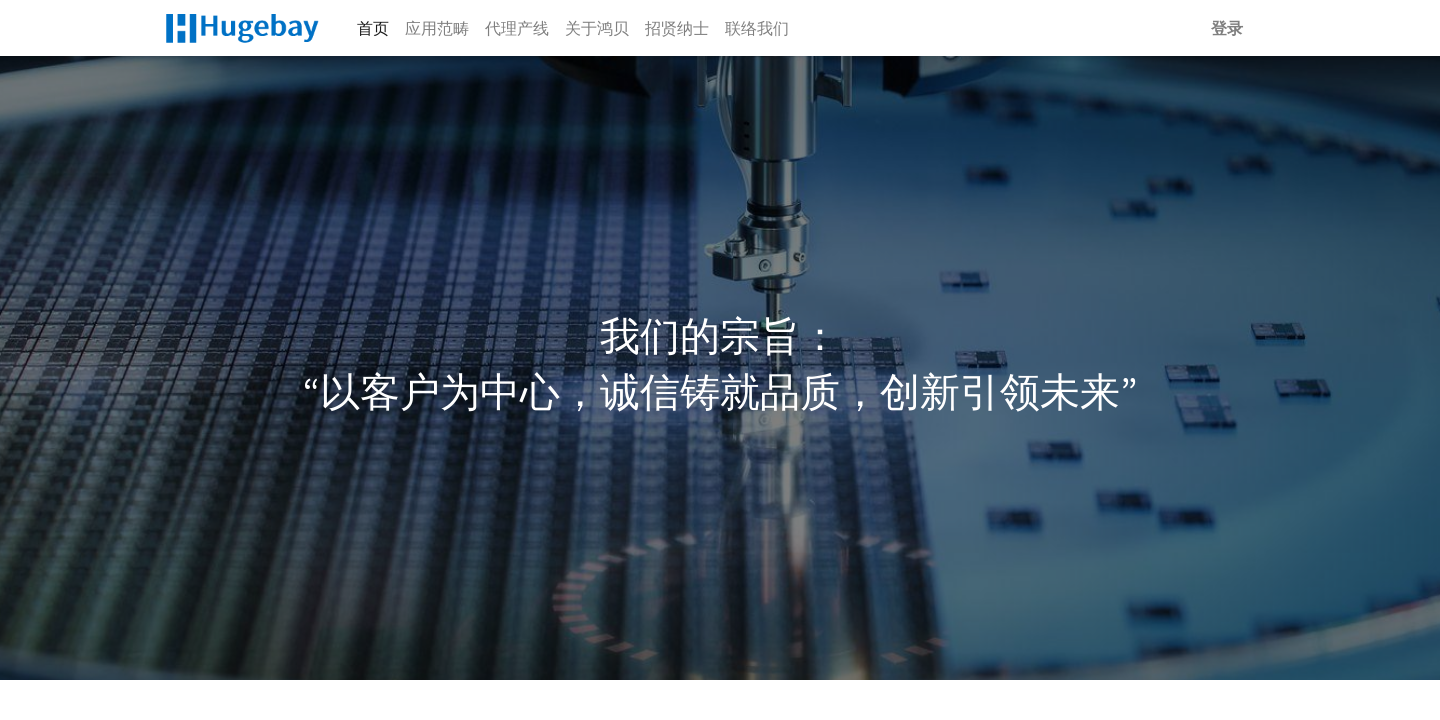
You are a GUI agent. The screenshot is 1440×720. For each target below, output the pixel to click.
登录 (1227, 28)
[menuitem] (373, 28)
